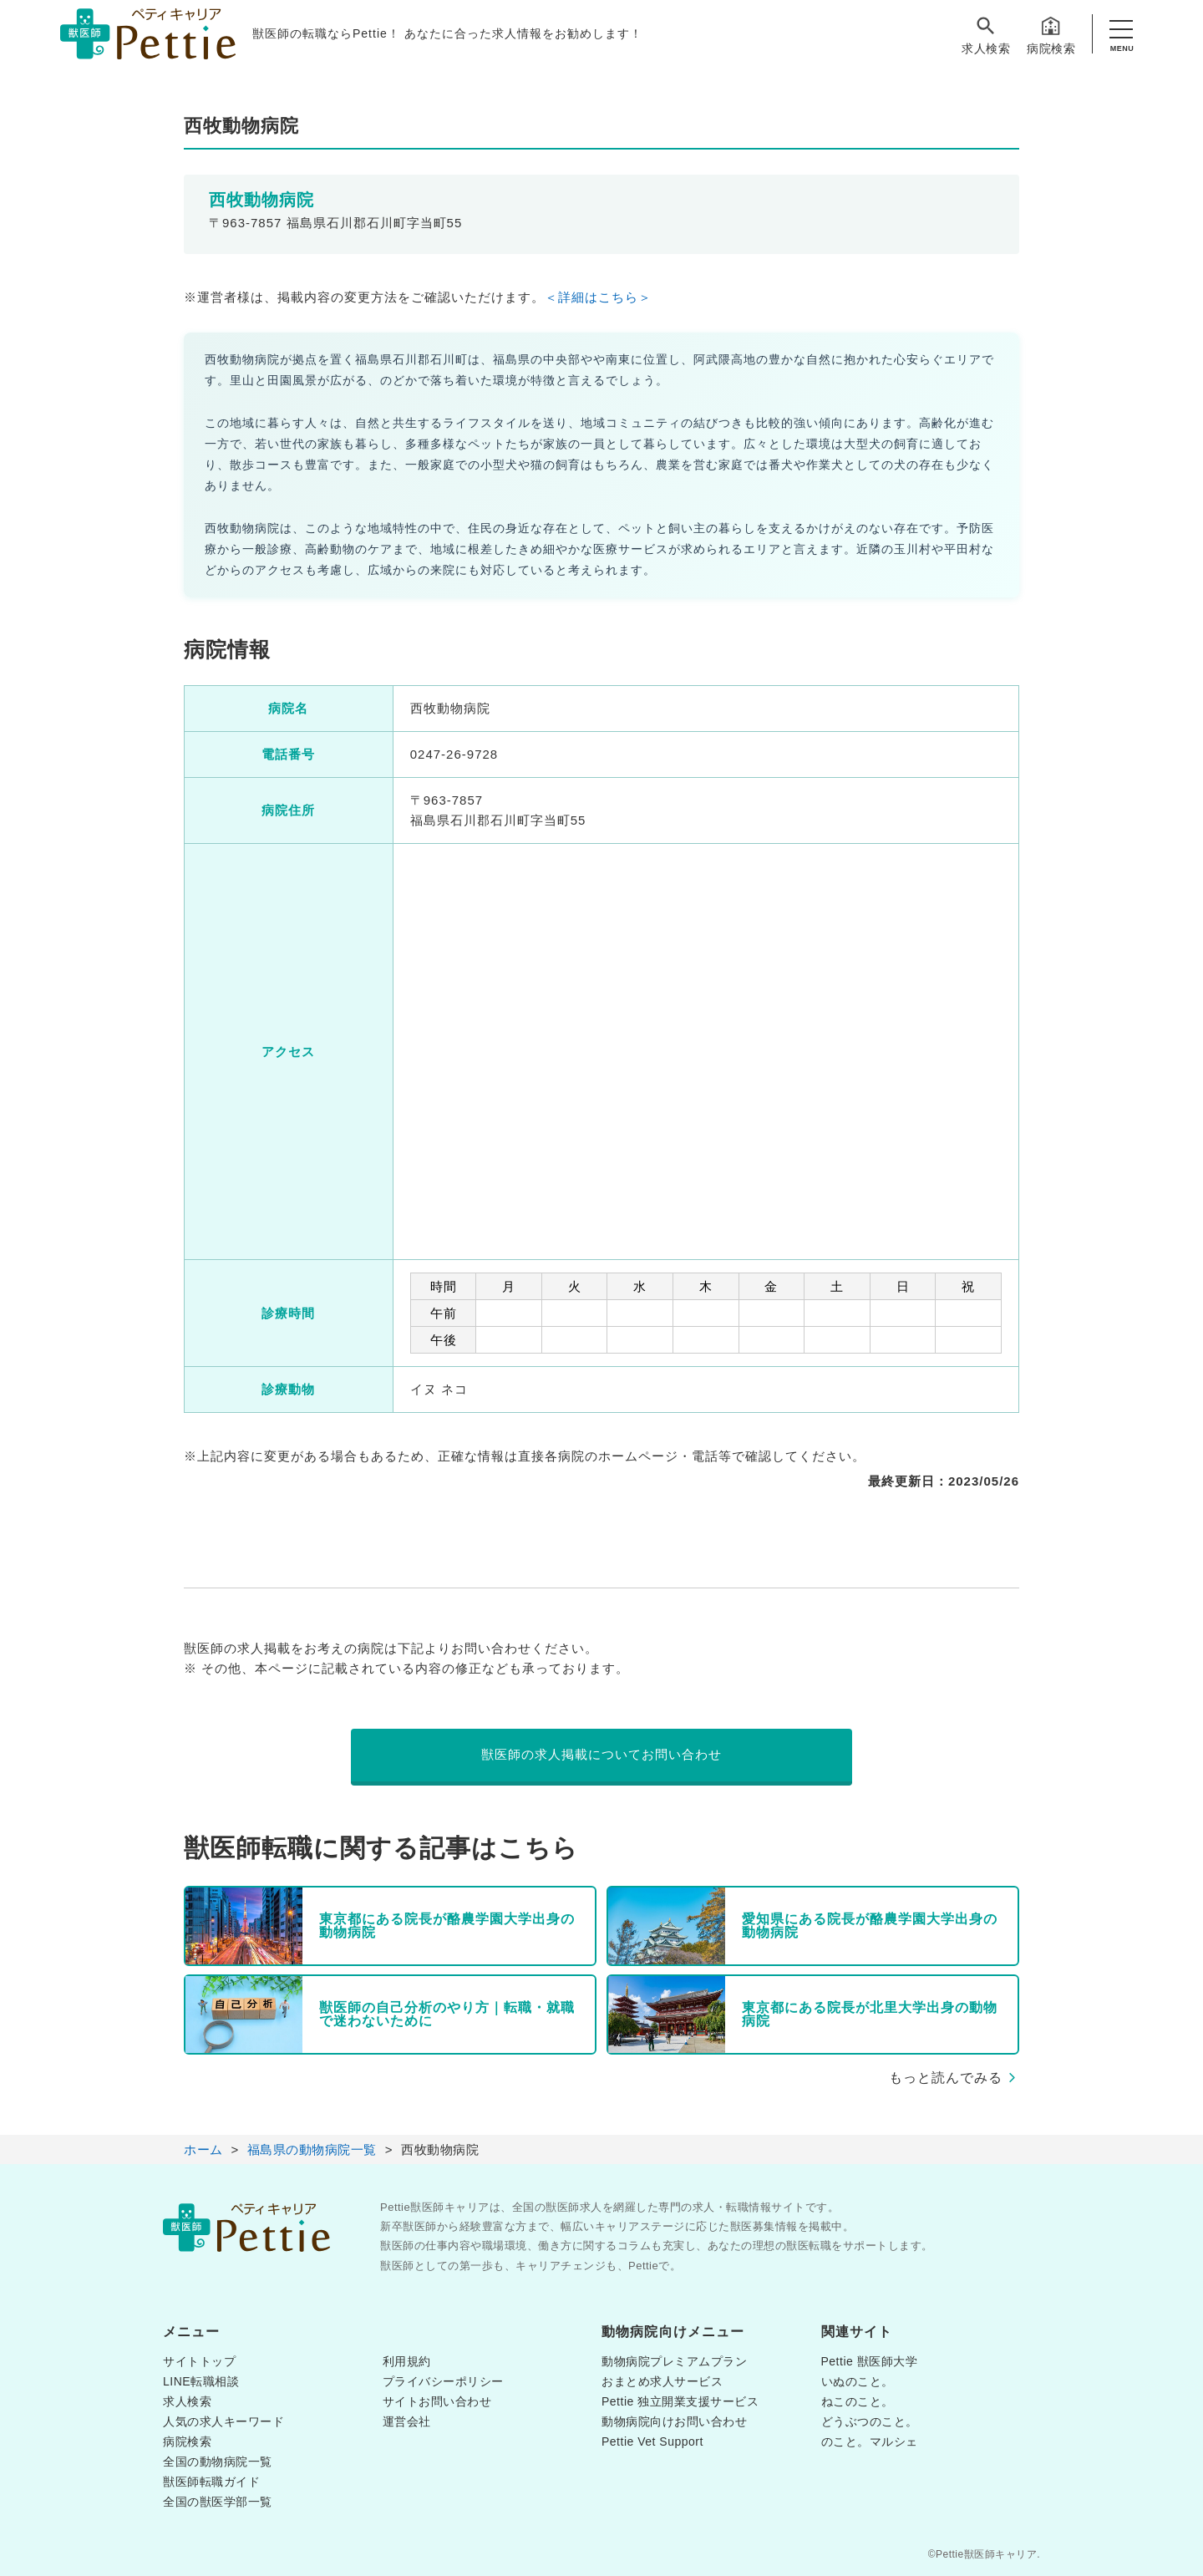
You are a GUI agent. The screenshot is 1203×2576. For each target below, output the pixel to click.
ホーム (203, 2149)
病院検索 (1051, 34)
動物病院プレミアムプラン (674, 2361)
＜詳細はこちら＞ (598, 297)
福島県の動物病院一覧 (312, 2149)
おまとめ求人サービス (662, 2381)
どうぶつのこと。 (869, 2421)
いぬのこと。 (857, 2381)
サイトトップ (199, 2361)
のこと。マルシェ (869, 2441)
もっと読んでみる (945, 2077)
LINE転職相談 (201, 2381)
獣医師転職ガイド (211, 2481)
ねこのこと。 (857, 2401)
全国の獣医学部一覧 (217, 2501)
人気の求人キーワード (223, 2421)
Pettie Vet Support (652, 2441)
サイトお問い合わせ (437, 2401)
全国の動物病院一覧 (217, 2461)
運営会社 (407, 2421)
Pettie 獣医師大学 (869, 2361)
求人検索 (986, 34)
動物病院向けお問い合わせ (674, 2421)
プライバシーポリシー (443, 2381)
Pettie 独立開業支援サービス (680, 2401)
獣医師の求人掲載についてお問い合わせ (601, 1754)
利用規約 (407, 2361)
